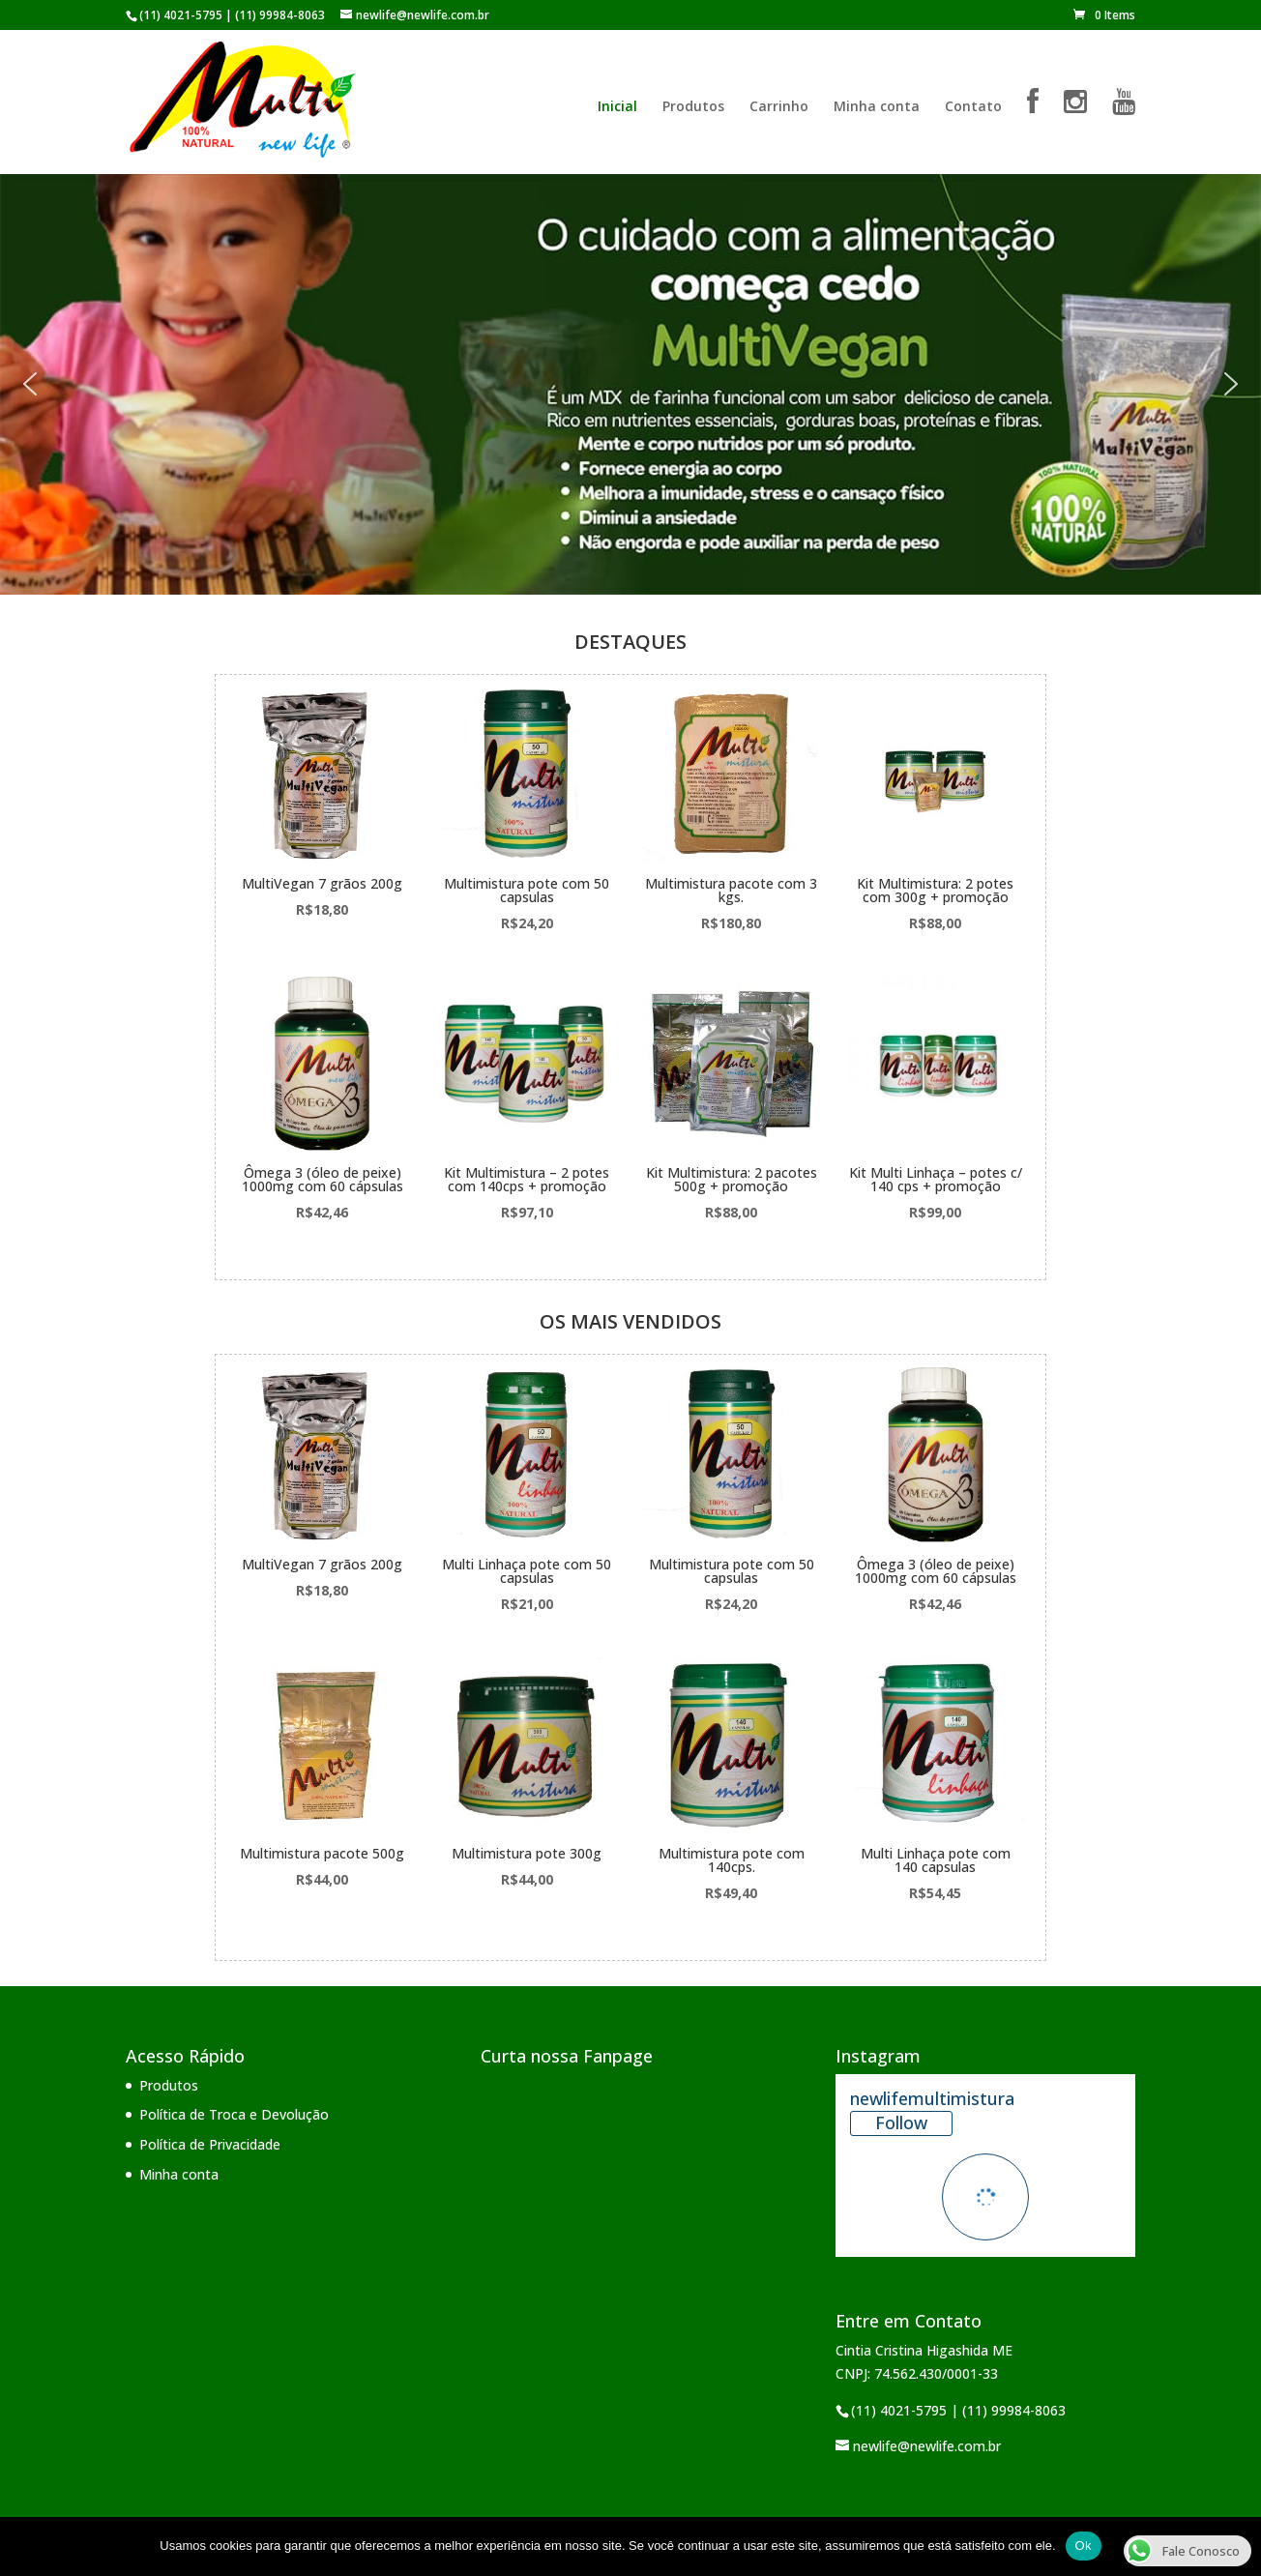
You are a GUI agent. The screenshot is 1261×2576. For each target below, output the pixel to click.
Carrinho (778, 107)
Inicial (617, 107)
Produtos (693, 107)
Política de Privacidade (209, 2144)
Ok (1083, 2545)
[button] (30, 383)
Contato (973, 107)
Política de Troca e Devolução (234, 2114)
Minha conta (877, 107)
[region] (630, 384)
